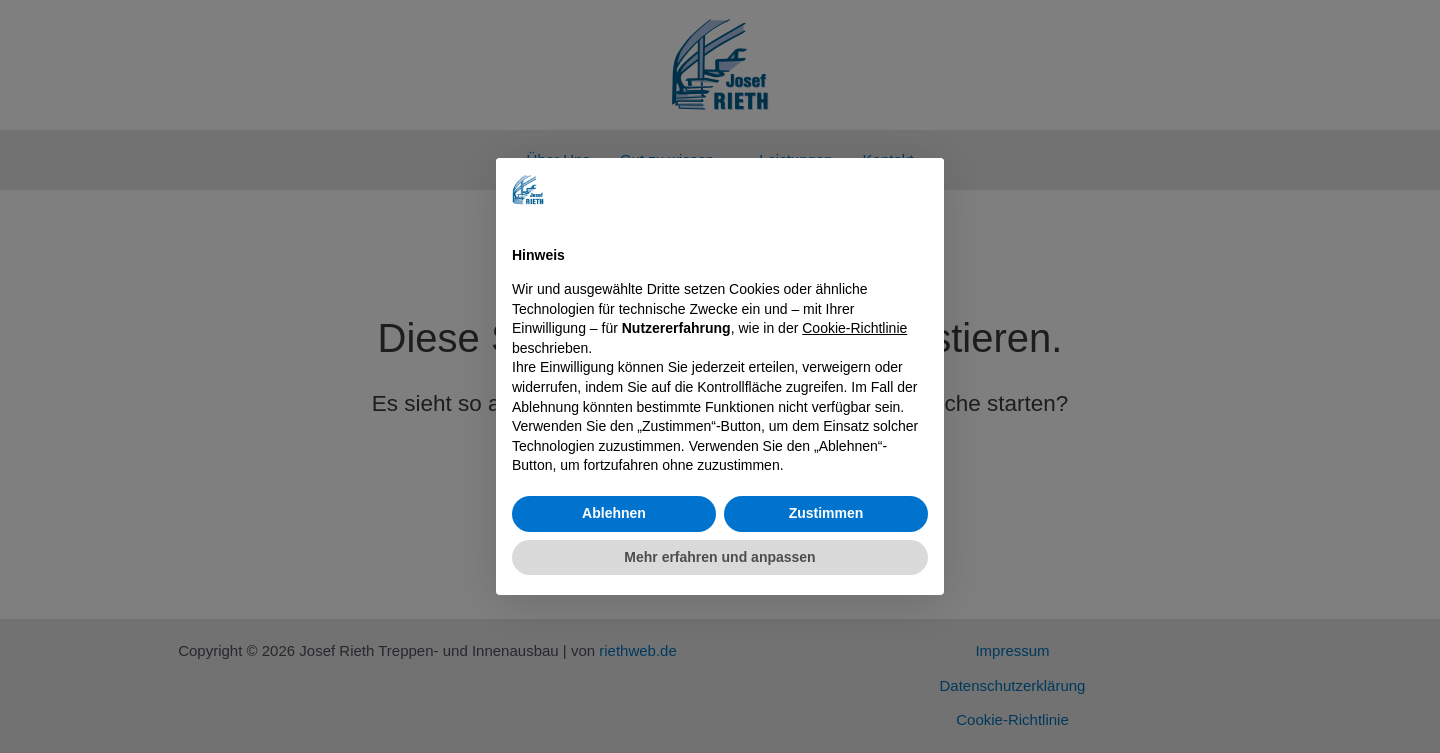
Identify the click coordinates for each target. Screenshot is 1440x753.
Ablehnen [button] (614, 513)
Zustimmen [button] (826, 513)
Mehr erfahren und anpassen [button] (719, 557)
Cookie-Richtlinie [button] (854, 328)
